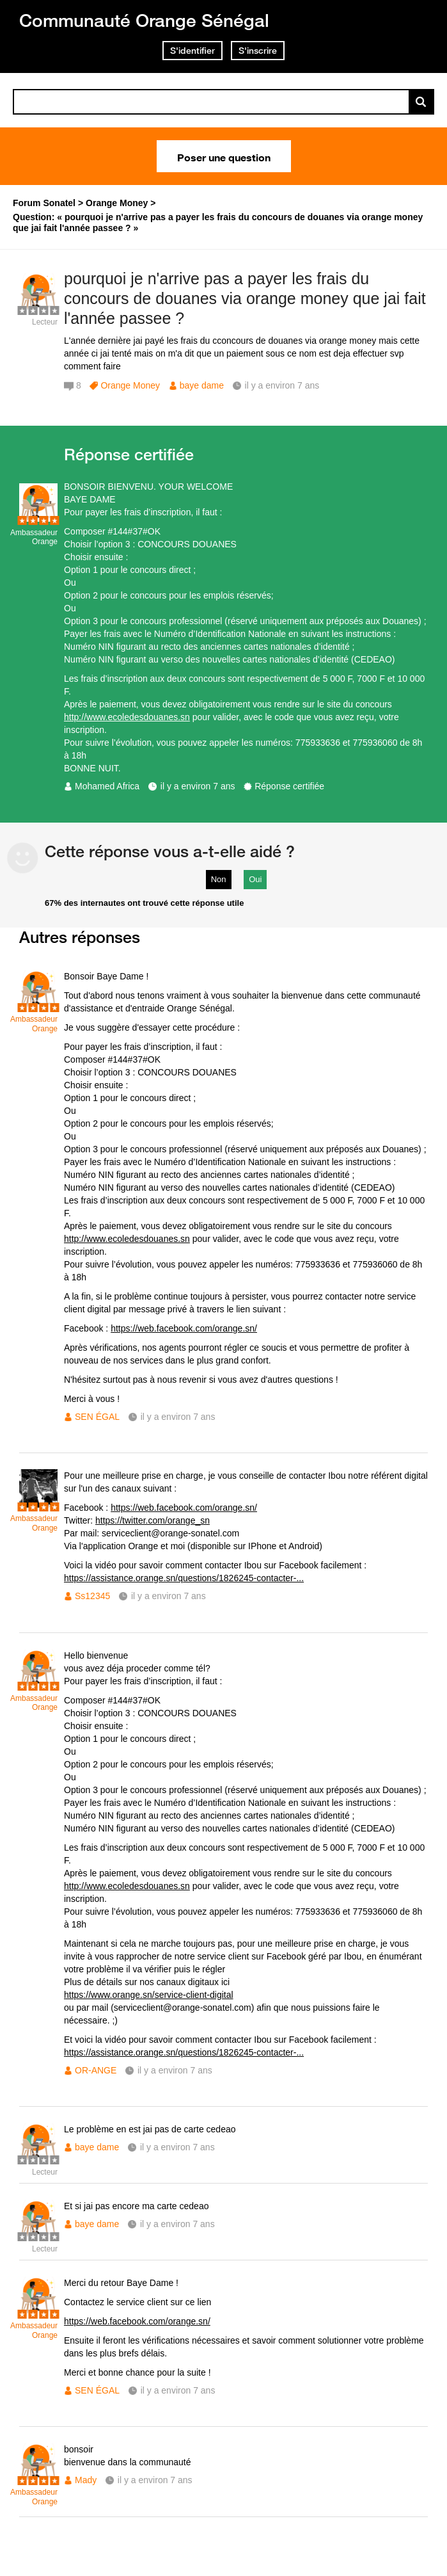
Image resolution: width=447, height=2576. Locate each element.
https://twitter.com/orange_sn (152, 1520)
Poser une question (224, 156)
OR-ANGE (95, 2070)
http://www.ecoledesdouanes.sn (127, 717)
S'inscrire (258, 50)
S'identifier (192, 50)
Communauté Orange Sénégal (144, 20)
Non (218, 879)
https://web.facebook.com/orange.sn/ (184, 1328)
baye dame (202, 385)
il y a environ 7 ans (198, 786)
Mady (86, 2480)
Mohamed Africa (107, 786)
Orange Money (130, 385)
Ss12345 (92, 1596)
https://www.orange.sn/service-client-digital (148, 1995)
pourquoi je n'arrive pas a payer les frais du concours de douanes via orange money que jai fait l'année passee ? (245, 298)
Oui (255, 879)
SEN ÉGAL (97, 1417)
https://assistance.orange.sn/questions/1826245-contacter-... (184, 1578)
